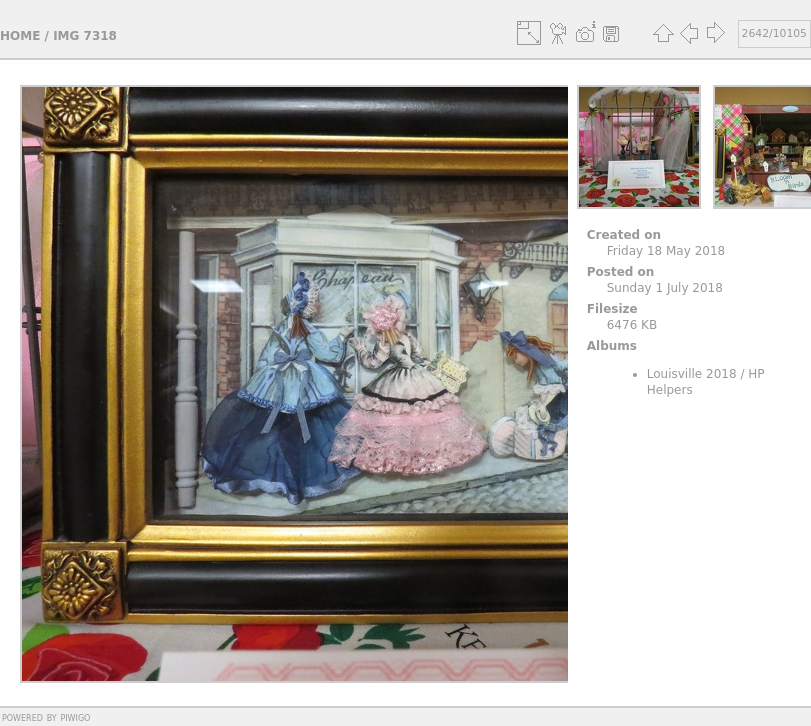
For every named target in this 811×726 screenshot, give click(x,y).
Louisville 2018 (692, 374)
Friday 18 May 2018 (666, 251)
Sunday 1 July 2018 (665, 288)
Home (20, 36)
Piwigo (75, 717)
